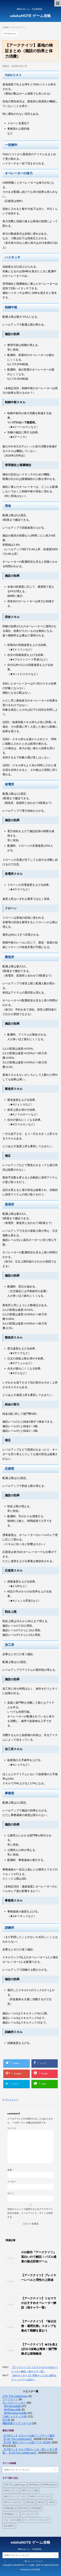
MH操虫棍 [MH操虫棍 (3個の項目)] (9, 2508)
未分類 (6, 2420)
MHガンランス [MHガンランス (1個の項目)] (11, 2491)
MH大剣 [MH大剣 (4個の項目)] (30, 2502)
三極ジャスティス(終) (15, 2416)
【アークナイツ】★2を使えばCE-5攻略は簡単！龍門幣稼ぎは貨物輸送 (39, 2349)
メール (11, 2181)
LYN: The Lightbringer (15, 2396)
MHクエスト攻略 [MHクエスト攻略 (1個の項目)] (30, 2491)
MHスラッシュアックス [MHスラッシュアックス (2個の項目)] (15, 2497)
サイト (10, 2193)
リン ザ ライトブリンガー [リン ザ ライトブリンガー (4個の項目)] (36, 2520)
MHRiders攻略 (12, 2409)
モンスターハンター (14, 2402)
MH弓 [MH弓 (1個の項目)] (52, 2502)
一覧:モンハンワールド (33, 2561)
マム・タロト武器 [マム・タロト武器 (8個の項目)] (12, 2520)
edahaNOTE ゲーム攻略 (30, 16)
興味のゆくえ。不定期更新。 (30, 2549)
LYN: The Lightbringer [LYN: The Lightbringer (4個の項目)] (15, 2485)
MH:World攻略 (12, 2406)
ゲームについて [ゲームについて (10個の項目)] (29, 2514)
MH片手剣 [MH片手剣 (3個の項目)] (22, 2508)
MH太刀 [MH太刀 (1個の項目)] (41, 2502)
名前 (10, 2170)
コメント (11, 2128)
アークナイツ (11, 2100)
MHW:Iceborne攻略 (15, 2413)
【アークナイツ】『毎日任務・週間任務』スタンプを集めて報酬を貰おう (38, 2326)
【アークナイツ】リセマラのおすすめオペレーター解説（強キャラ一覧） (38, 2303)
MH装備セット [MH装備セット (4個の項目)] (11, 2514)
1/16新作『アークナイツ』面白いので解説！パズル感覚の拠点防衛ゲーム (38, 2257)
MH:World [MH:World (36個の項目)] (34, 2485)
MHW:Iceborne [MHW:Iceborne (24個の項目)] (49, 2485)
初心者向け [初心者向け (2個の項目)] (9, 2526)
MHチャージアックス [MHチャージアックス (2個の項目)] (40, 2497)
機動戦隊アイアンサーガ (16, 2423)
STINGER (35, 2569)
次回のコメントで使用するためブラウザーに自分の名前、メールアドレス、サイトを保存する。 (30, 2213)
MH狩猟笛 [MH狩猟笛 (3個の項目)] (36, 2508)
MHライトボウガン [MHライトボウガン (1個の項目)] (13, 2502)
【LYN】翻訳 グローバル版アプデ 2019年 (26, 2442)
